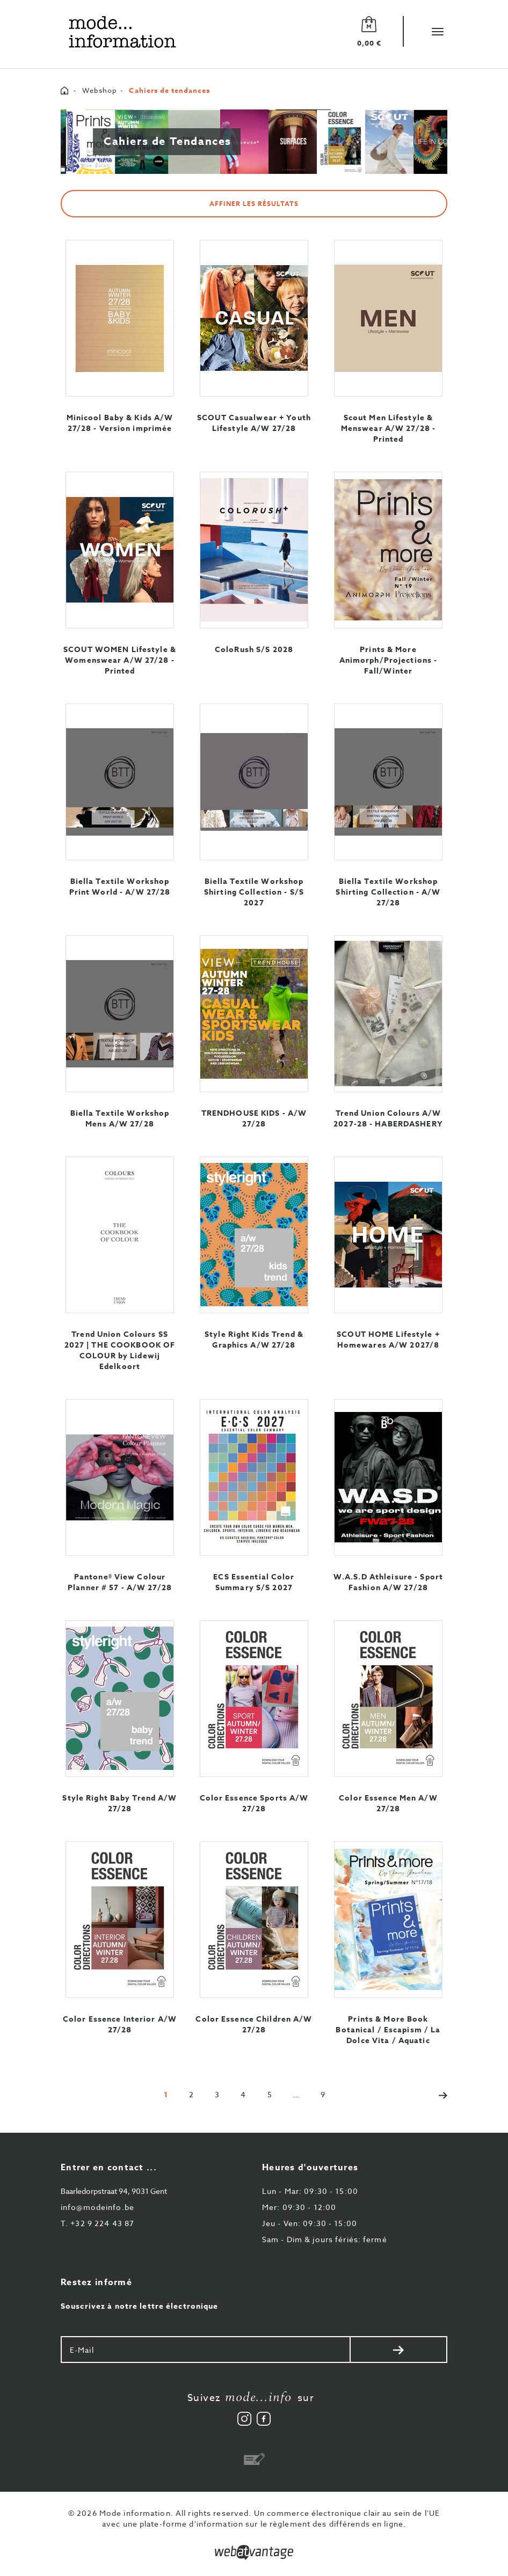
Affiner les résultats (253, 203)
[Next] (437, 2094)
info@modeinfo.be (97, 2207)
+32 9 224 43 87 (97, 2223)
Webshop (99, 90)
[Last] (323, 2094)
